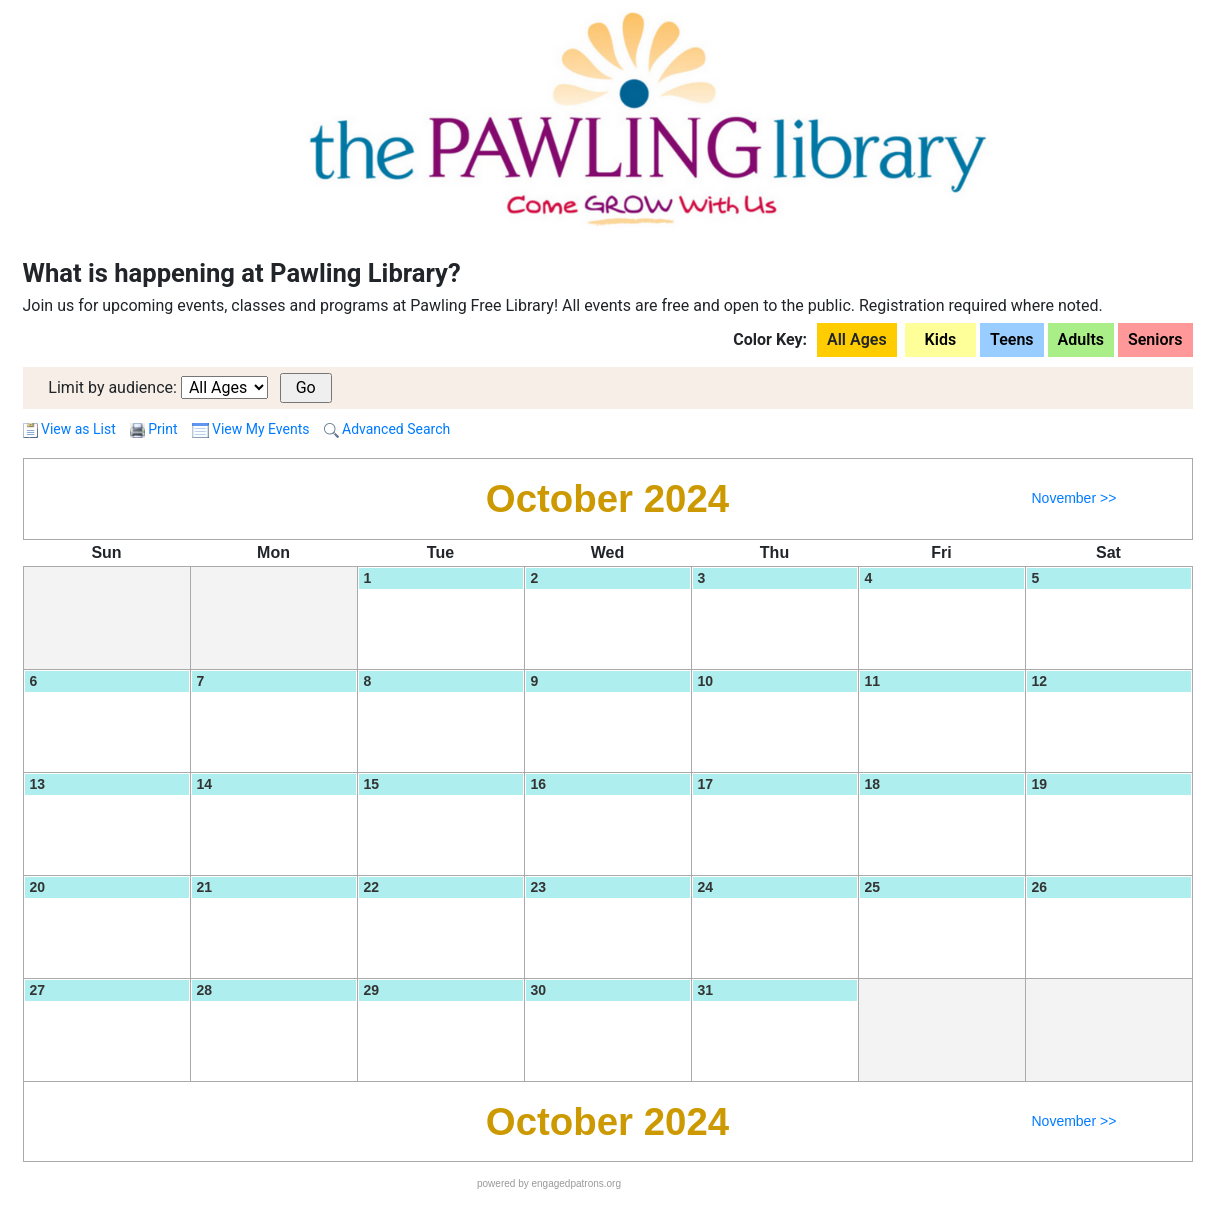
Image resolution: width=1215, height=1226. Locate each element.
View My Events (251, 429)
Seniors (1155, 339)
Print (162, 429)
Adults (1081, 339)
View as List (69, 429)
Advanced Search (387, 429)
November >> (1073, 498)
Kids (941, 339)
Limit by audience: (112, 387)
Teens (1012, 339)
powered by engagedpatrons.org (549, 1183)
